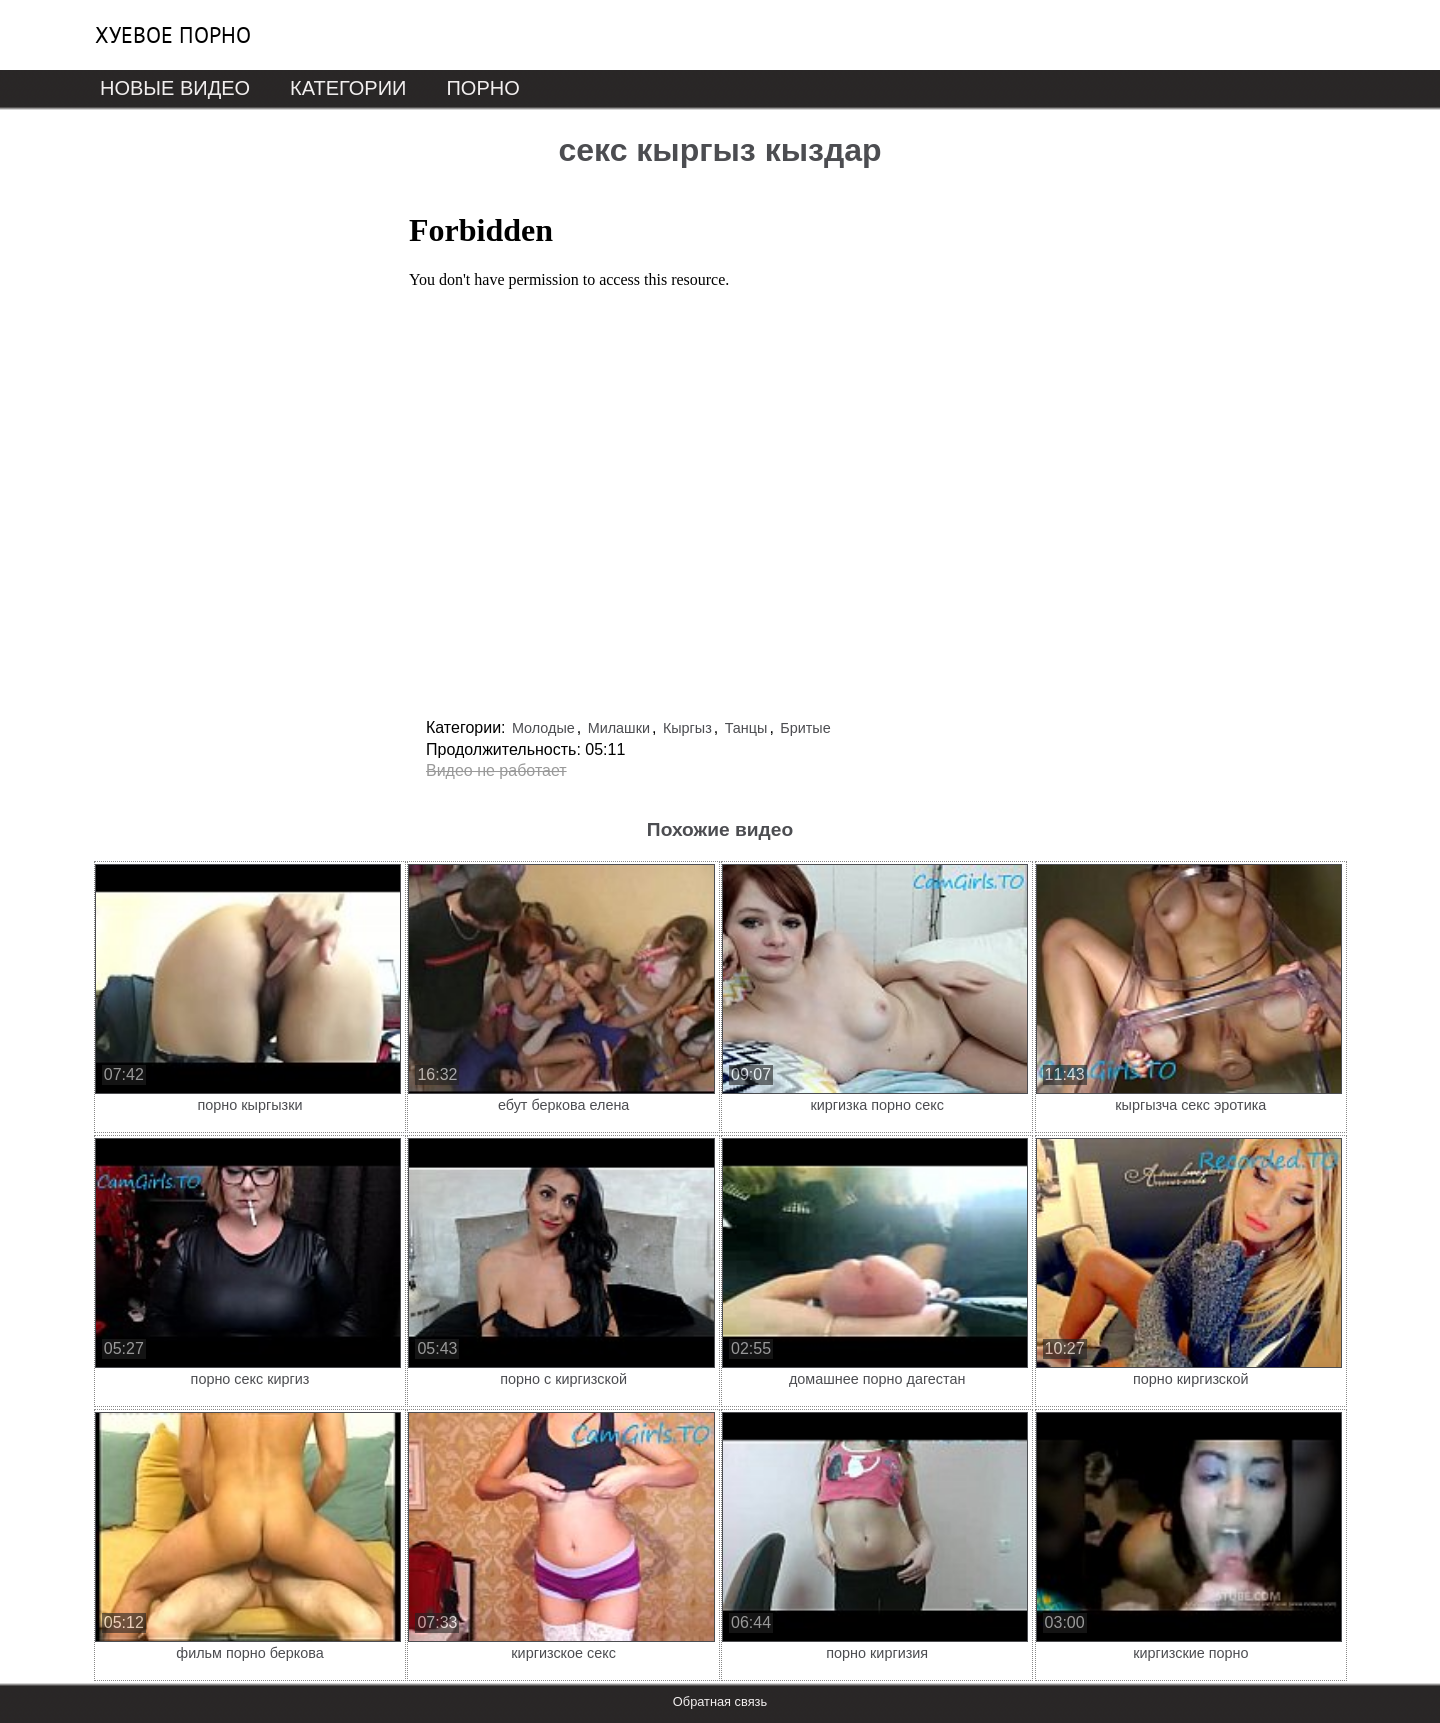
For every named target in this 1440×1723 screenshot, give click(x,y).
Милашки (619, 728)
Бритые (805, 728)
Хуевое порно (173, 35)
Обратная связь (720, 1701)
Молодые (543, 728)
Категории (348, 88)
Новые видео (175, 88)
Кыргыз (687, 728)
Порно (482, 88)
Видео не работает (496, 770)
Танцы (746, 728)
